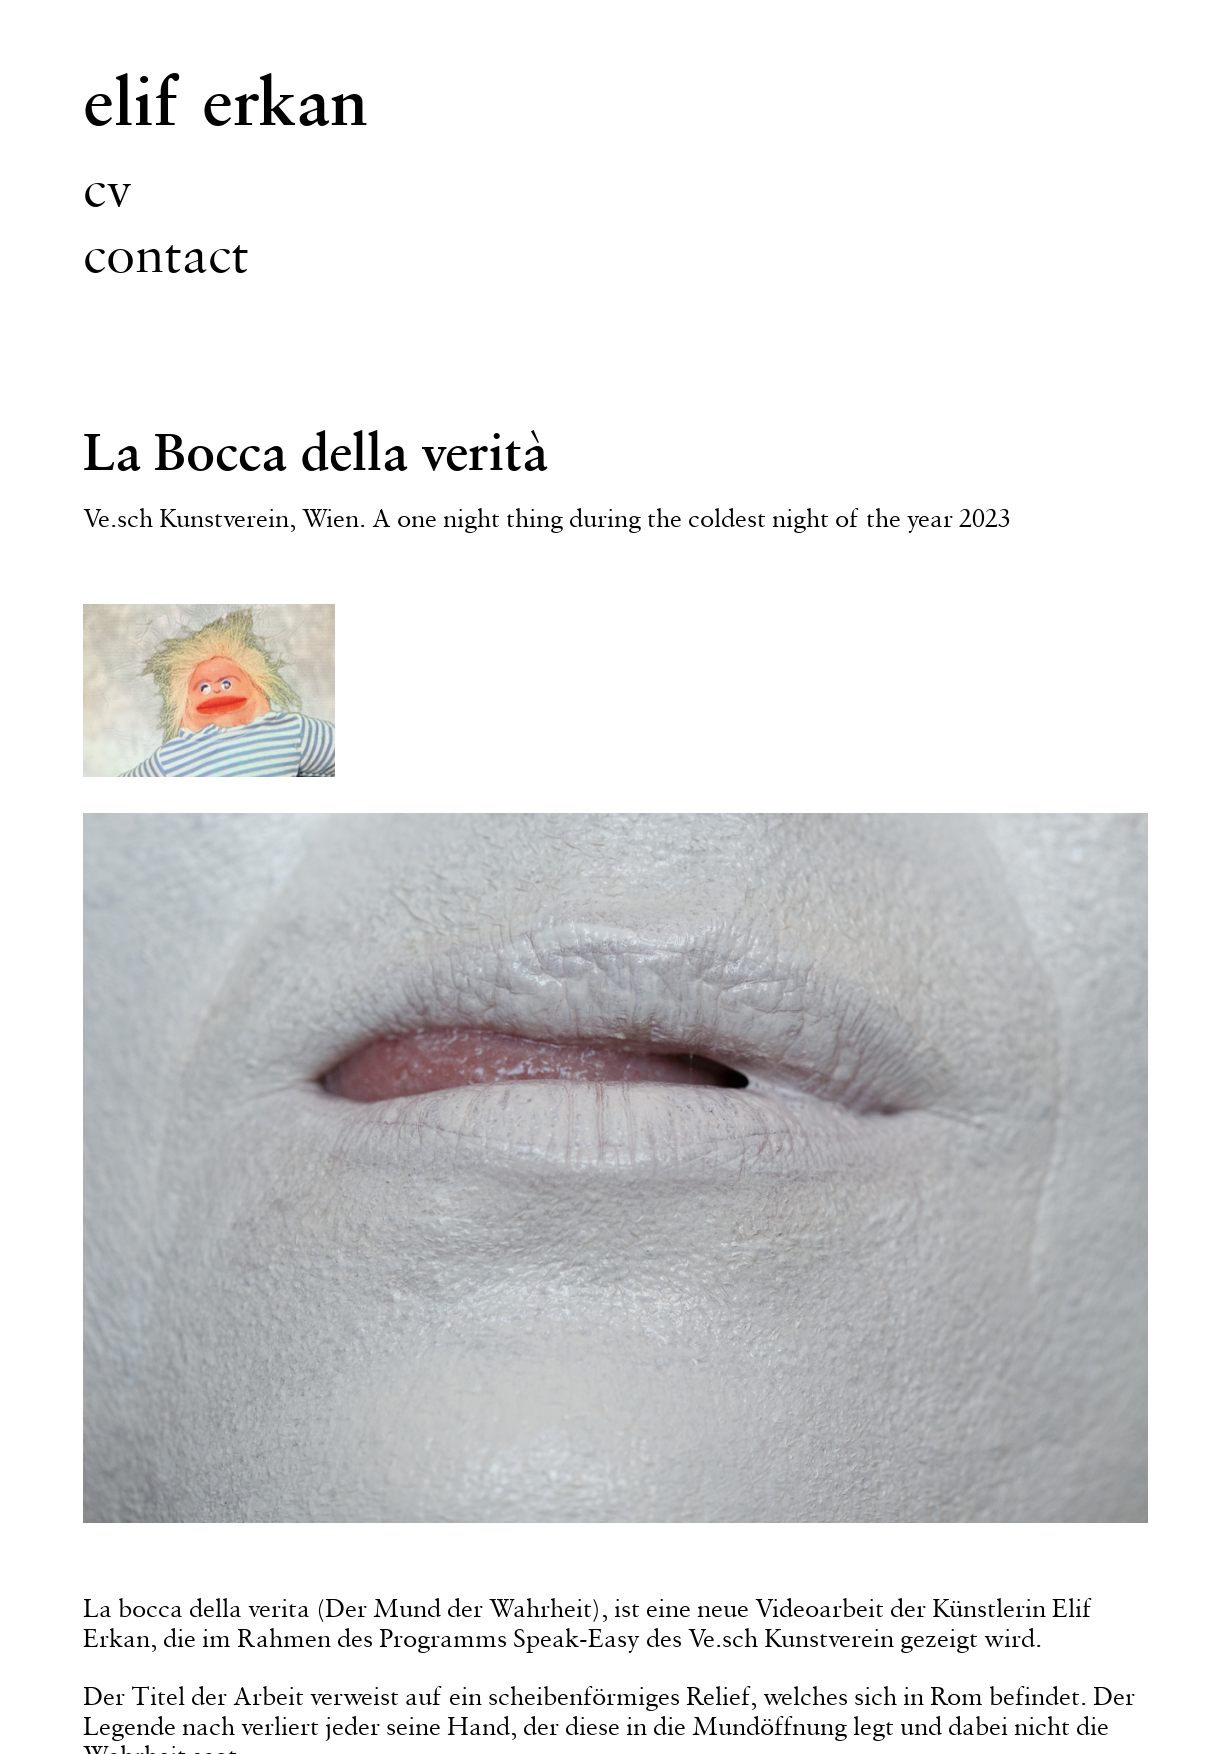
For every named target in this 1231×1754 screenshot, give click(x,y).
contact (166, 253)
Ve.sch (118, 518)
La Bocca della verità (315, 451)
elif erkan (225, 100)
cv (107, 187)
